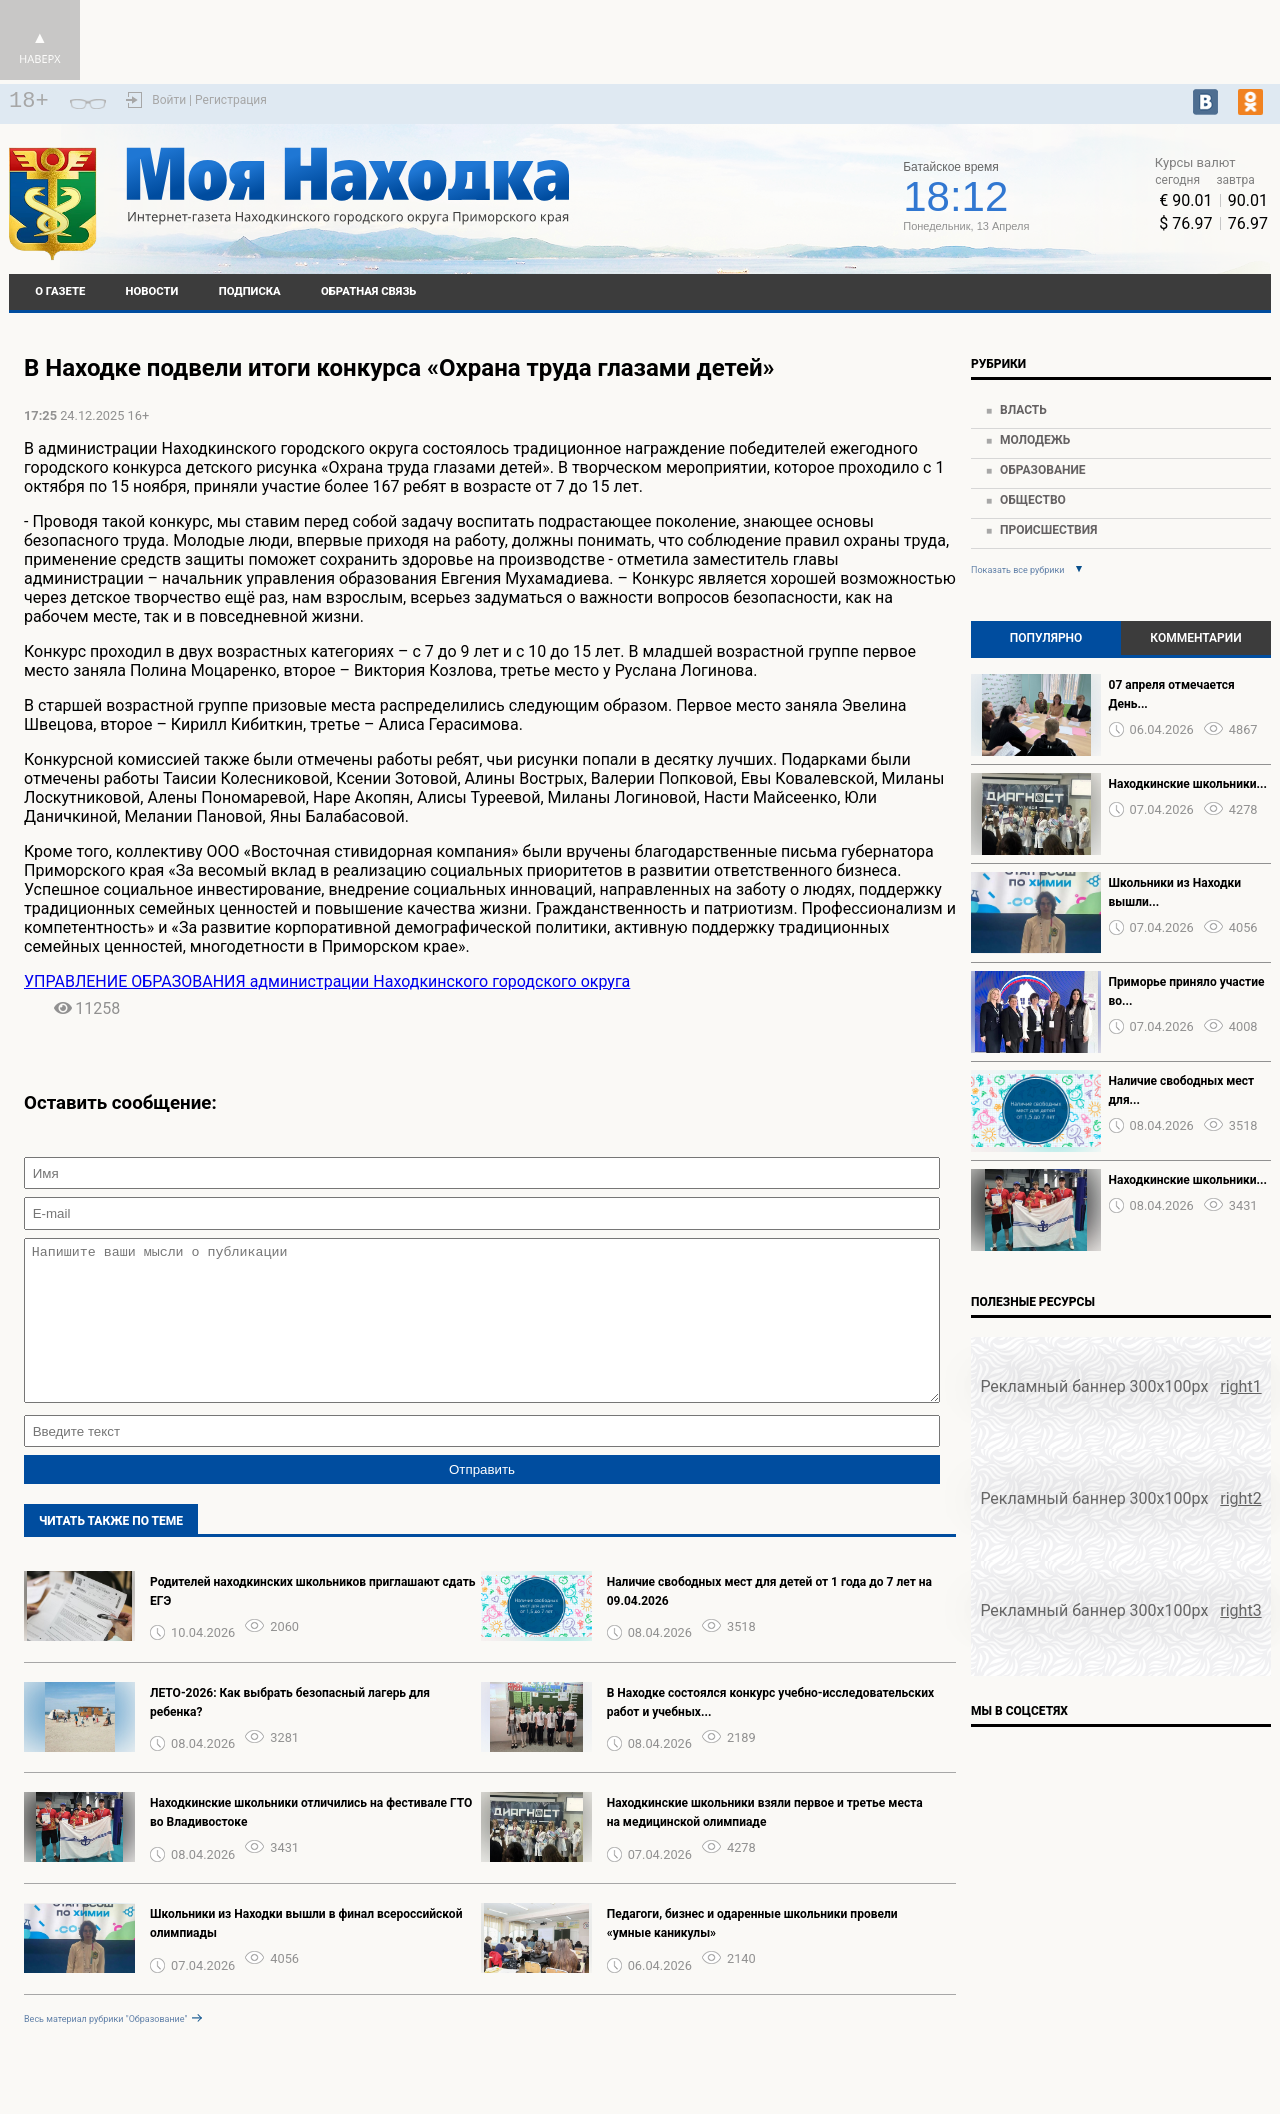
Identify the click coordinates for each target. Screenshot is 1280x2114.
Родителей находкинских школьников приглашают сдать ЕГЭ (313, 1621)
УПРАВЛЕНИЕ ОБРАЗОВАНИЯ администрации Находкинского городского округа (327, 981)
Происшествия (1048, 530)
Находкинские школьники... (1188, 784)
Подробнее (736, 205)
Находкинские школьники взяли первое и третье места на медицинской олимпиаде (765, 1842)
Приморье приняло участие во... (1187, 991)
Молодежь (1035, 440)
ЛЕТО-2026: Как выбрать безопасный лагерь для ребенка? (290, 1732)
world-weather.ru (736, 187)
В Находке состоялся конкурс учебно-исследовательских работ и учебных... (771, 1732)
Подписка (250, 291)
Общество (1033, 500)
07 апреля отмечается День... (1172, 694)
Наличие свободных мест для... (1182, 1090)
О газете (60, 291)
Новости (152, 291)
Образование (1043, 470)
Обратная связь (368, 291)
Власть (1023, 410)
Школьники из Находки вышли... (1175, 892)
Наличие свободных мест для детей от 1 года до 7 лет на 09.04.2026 (769, 1621)
